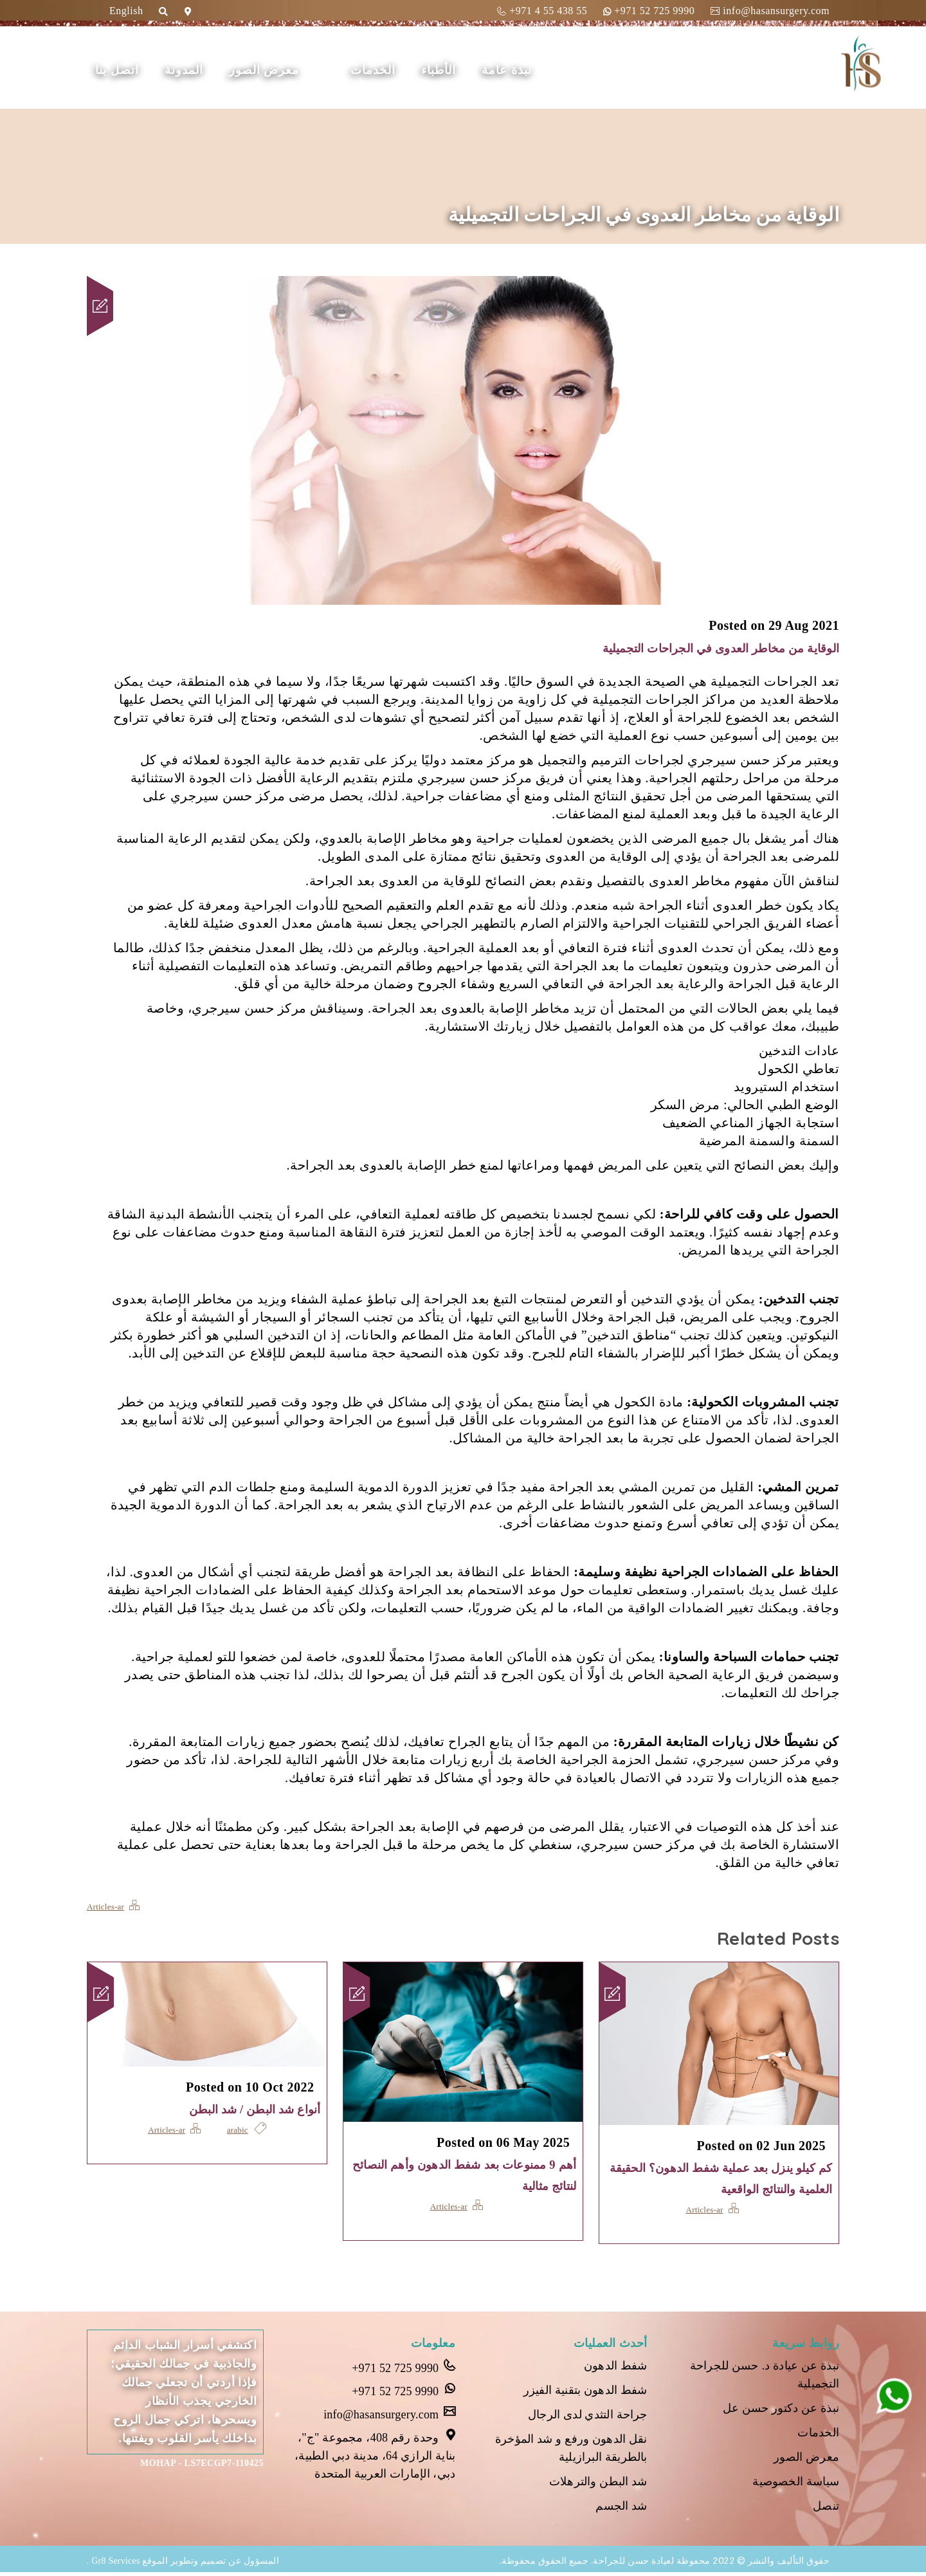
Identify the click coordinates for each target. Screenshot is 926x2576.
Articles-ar (106, 1906)
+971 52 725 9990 (648, 10)
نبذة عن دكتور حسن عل (779, 2409)
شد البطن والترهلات (597, 2484)
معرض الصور (307, 70)
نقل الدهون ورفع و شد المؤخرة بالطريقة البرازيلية (569, 2450)
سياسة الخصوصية (795, 2484)
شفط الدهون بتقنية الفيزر (583, 2392)
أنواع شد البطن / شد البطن (244, 2109)
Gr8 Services (116, 2565)
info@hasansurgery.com (770, 10)
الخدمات (416, 70)
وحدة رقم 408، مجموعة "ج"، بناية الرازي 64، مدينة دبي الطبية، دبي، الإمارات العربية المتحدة (372, 2455)
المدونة (227, 70)
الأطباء (481, 70)
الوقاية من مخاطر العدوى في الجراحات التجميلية (702, 648)
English (126, 10)
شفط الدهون (615, 2366)
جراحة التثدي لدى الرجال (586, 2417)
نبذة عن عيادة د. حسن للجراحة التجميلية (762, 2375)
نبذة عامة (550, 70)
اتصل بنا (160, 70)
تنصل (825, 2509)
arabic (238, 2130)
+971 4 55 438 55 (542, 10)
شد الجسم (621, 2509)
